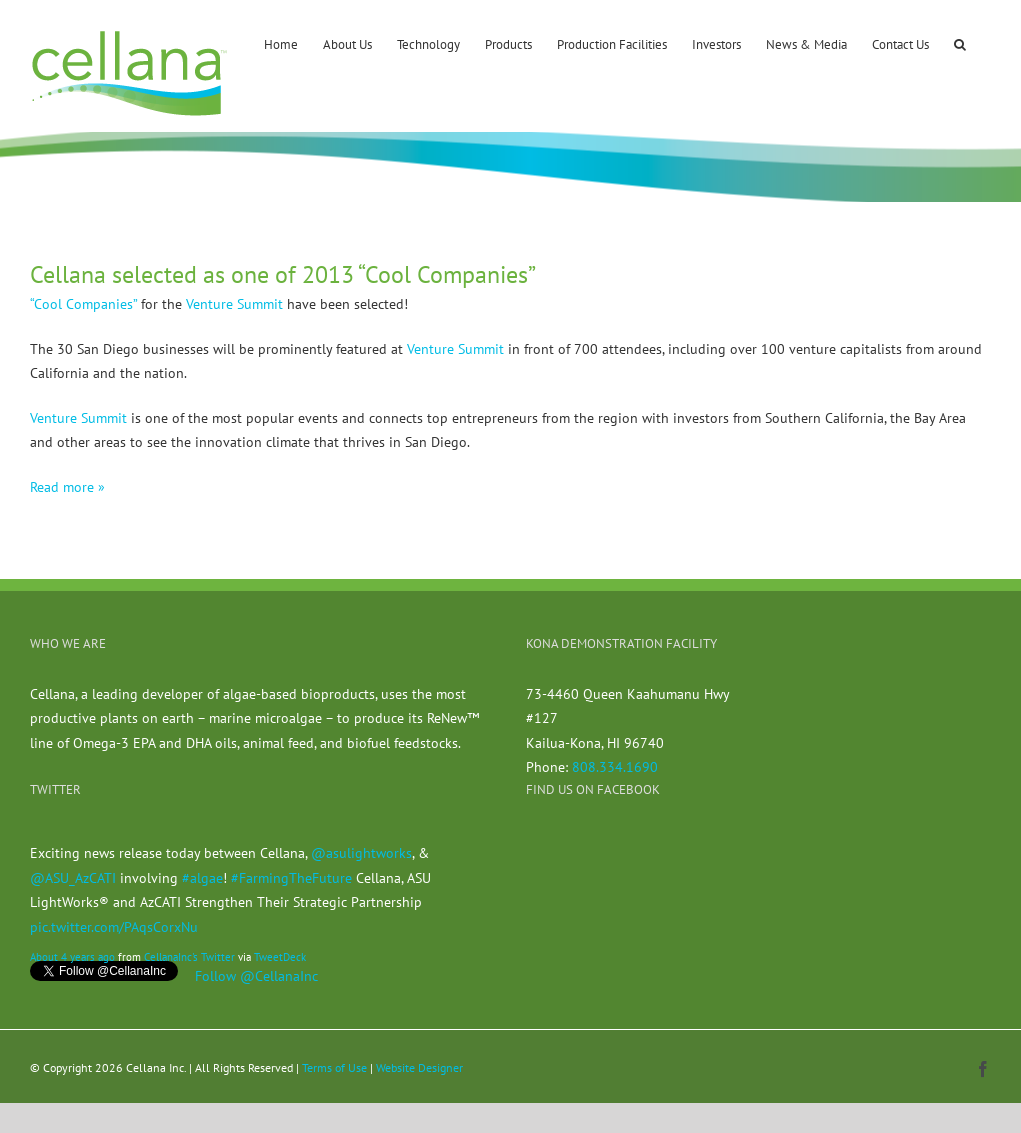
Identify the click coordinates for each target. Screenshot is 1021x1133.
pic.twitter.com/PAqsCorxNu (114, 927)
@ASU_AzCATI (73, 878)
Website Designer (419, 1067)
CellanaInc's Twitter (189, 957)
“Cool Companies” (83, 304)
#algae (202, 878)
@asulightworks (361, 853)
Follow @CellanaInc (256, 976)
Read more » (67, 487)
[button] (960, 43)
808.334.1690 (615, 767)
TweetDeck (280, 957)
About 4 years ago (72, 957)
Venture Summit (234, 304)
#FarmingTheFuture (291, 878)
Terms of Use (334, 1067)
